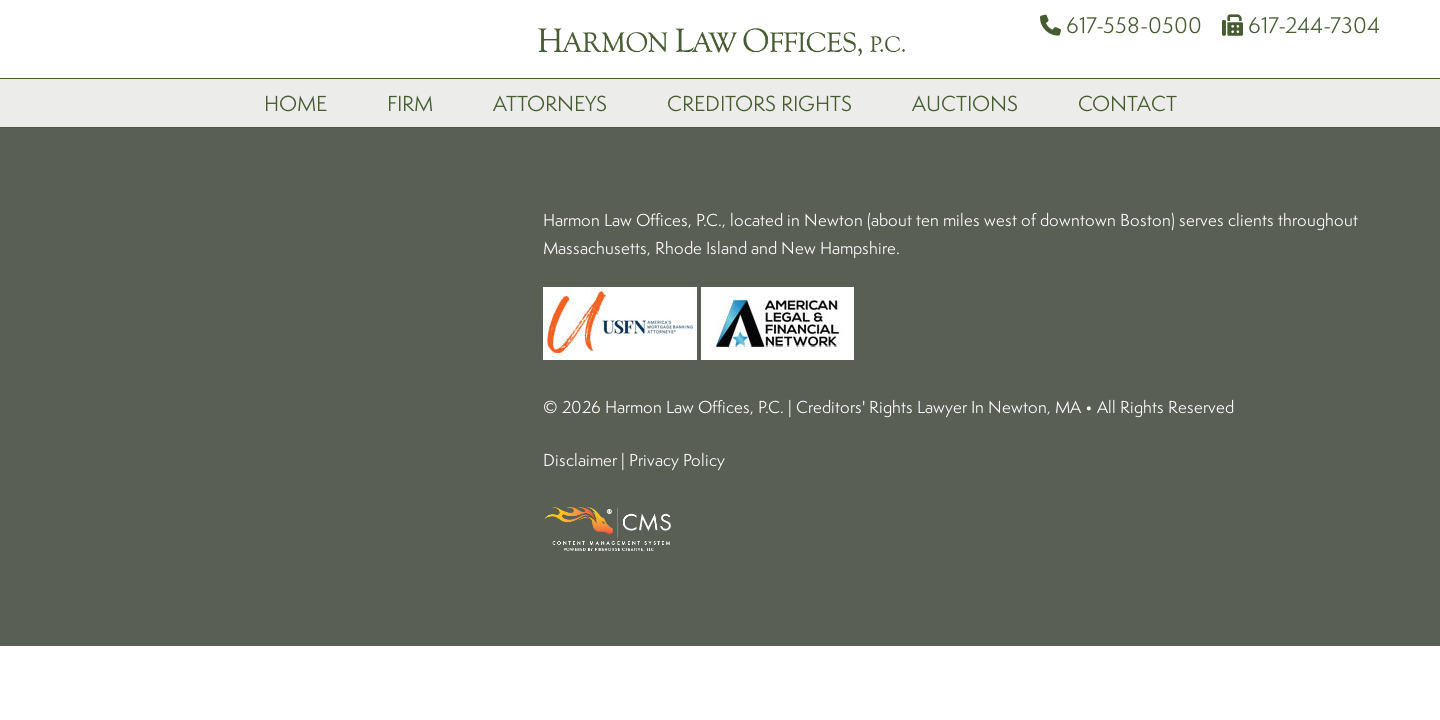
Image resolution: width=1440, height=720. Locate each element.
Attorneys (550, 103)
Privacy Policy (677, 332)
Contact (1127, 103)
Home (295, 103)
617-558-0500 (1121, 24)
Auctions (965, 103)
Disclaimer (580, 332)
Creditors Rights (759, 103)
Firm (410, 103)
